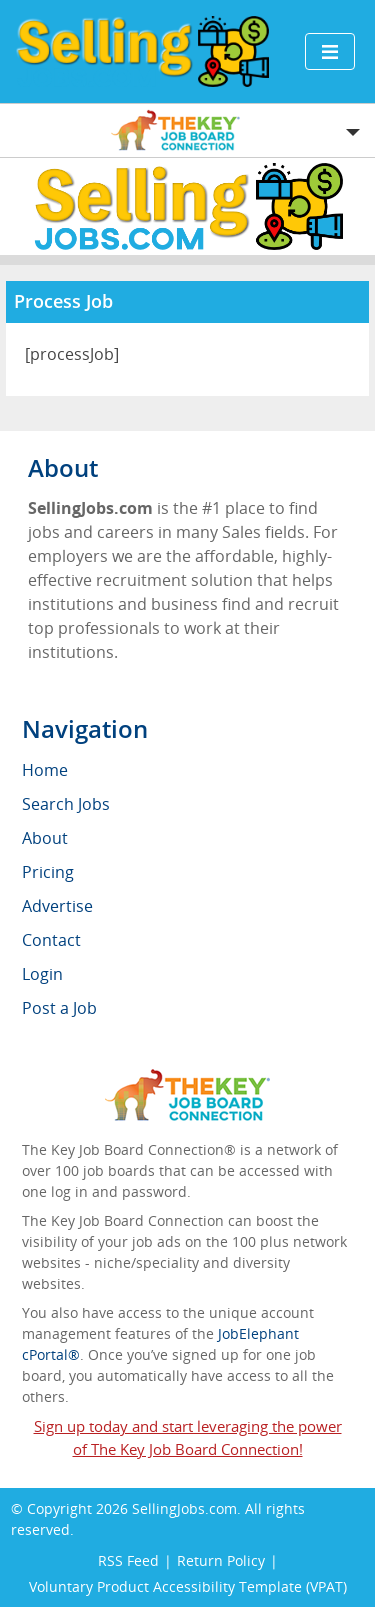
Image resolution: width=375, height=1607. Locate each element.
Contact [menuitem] (51, 940)
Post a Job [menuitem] (59, 1008)
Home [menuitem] (45, 770)
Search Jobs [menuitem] (66, 804)
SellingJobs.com (184, 1508)
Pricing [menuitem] (48, 872)
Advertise (57, 906)
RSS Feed (128, 1560)
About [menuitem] (45, 838)
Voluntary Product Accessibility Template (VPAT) (188, 1586)
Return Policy (221, 1560)
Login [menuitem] (42, 974)
